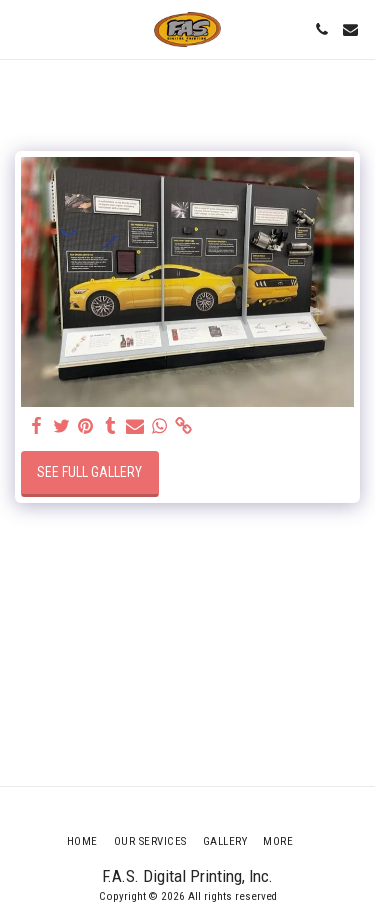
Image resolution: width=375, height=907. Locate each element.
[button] (22, 29)
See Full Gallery (89, 472)
